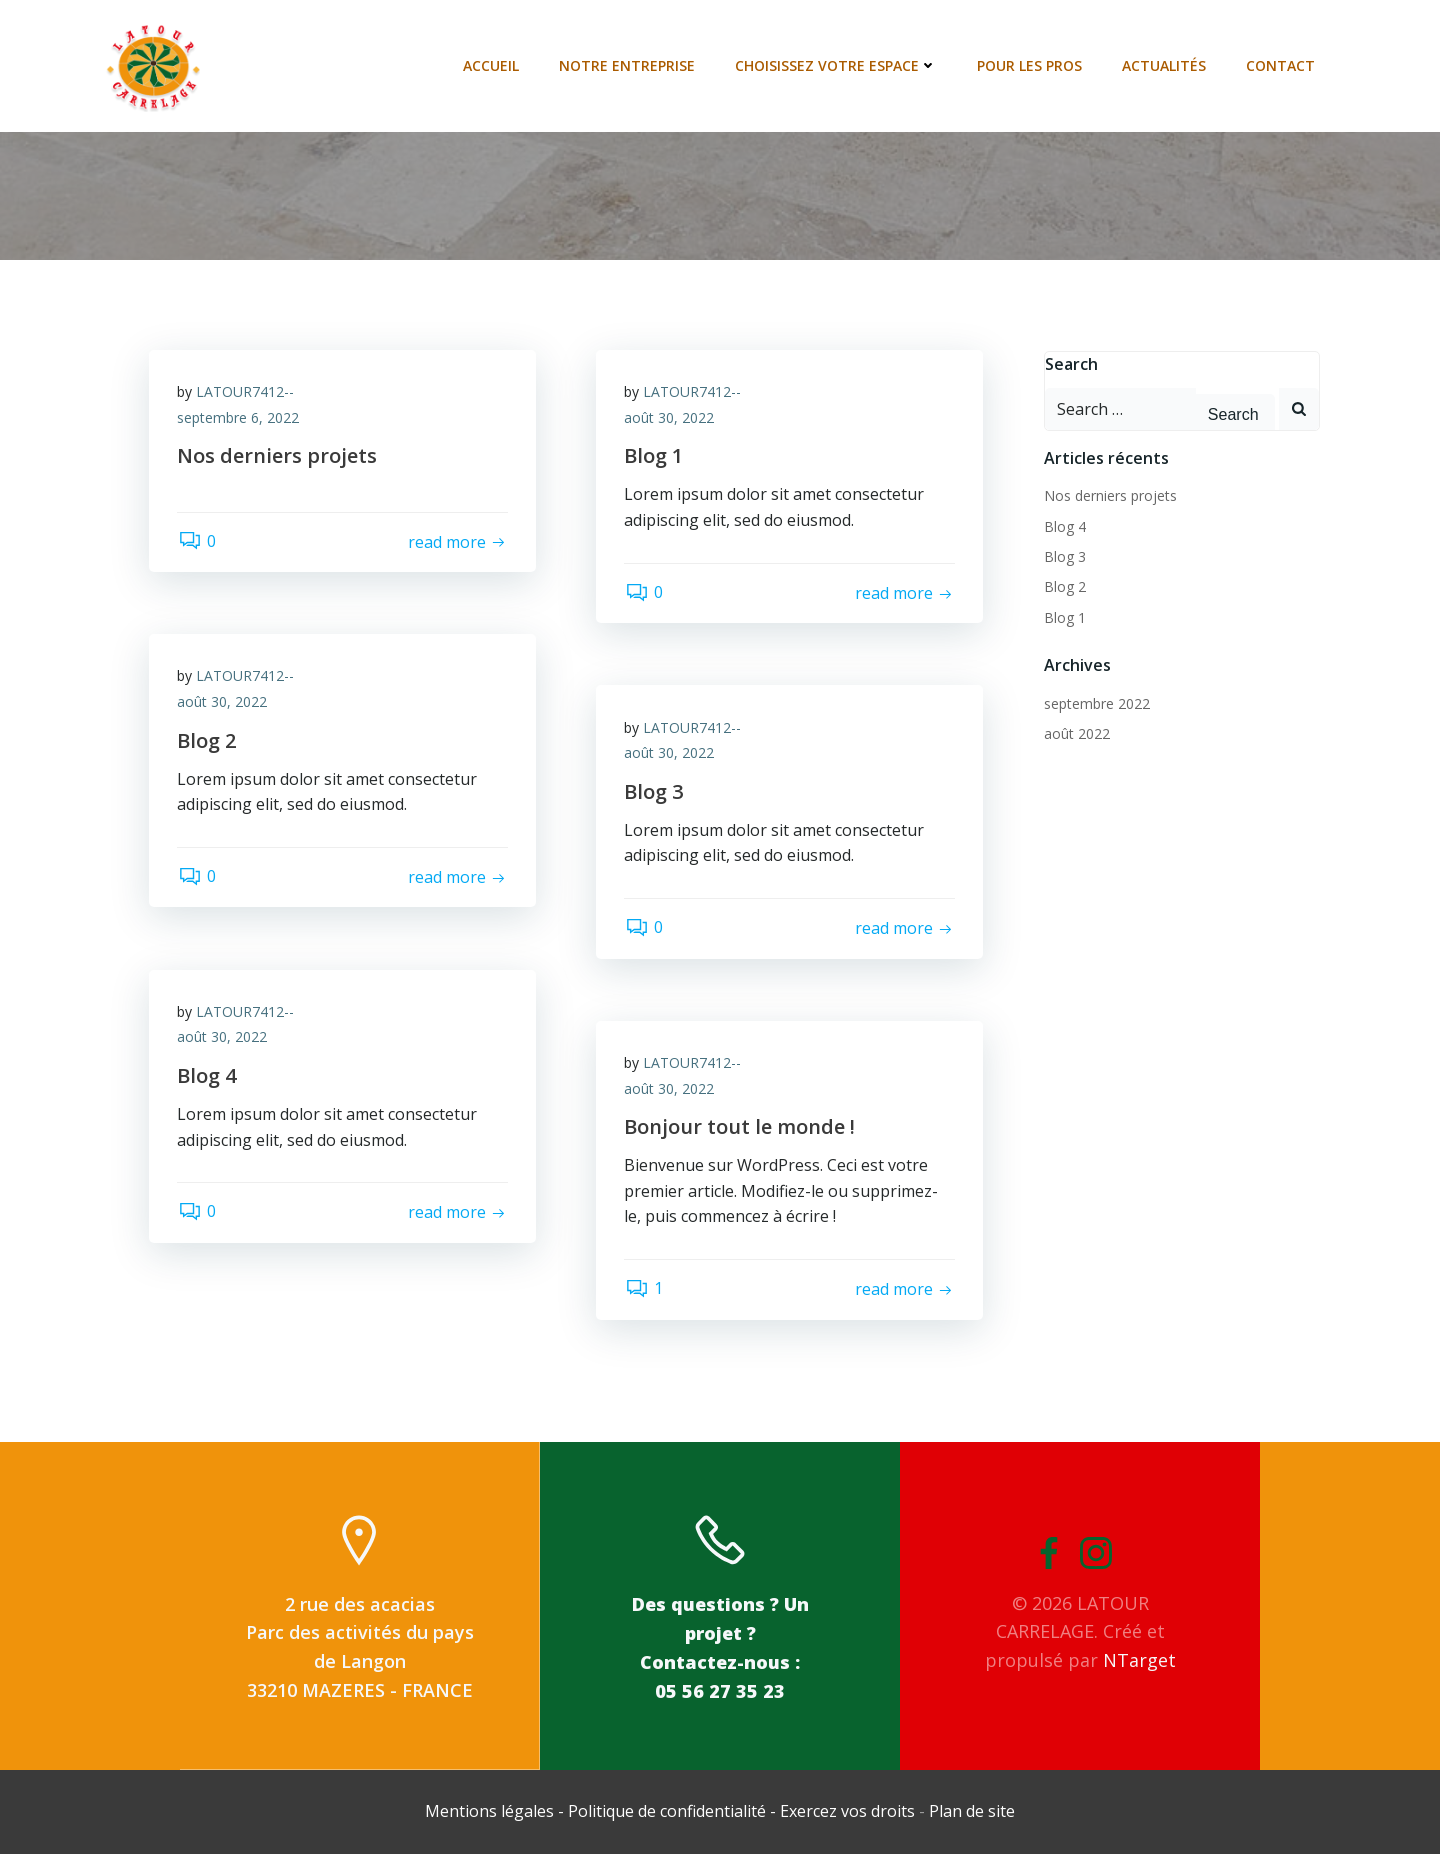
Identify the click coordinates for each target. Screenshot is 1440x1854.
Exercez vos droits (847, 1811)
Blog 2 (1064, 585)
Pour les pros (1030, 65)
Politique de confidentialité (667, 1811)
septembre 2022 (1096, 702)
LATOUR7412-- (247, 392)
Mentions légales (491, 1811)
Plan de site (972, 1811)
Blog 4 (1064, 525)
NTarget (1139, 1660)
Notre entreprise (628, 65)
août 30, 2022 (671, 418)
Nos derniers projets (1109, 494)
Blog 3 (1064, 555)
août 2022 (1076, 732)
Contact (1281, 65)
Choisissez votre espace (837, 65)
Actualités (1165, 65)
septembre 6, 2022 (240, 418)
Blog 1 (1064, 616)
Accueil (492, 65)
